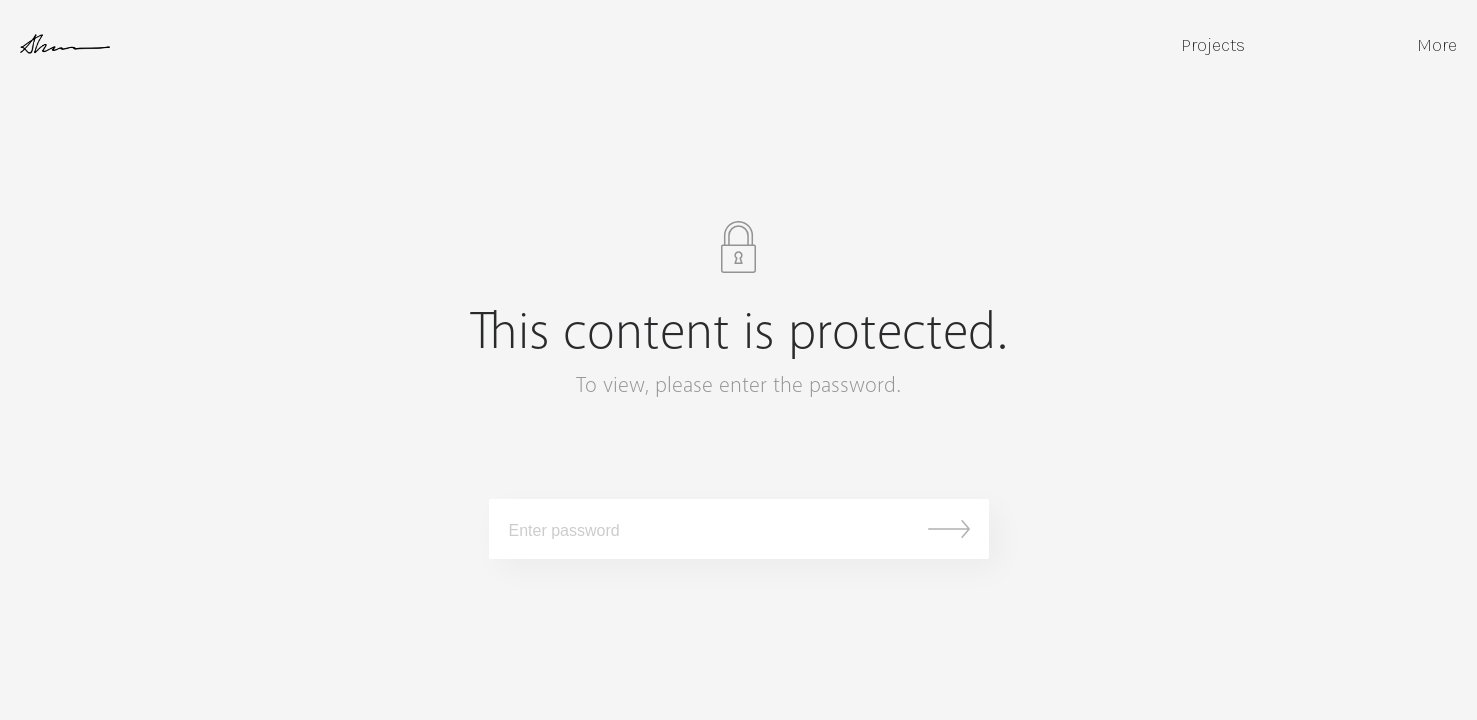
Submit (949, 529)
